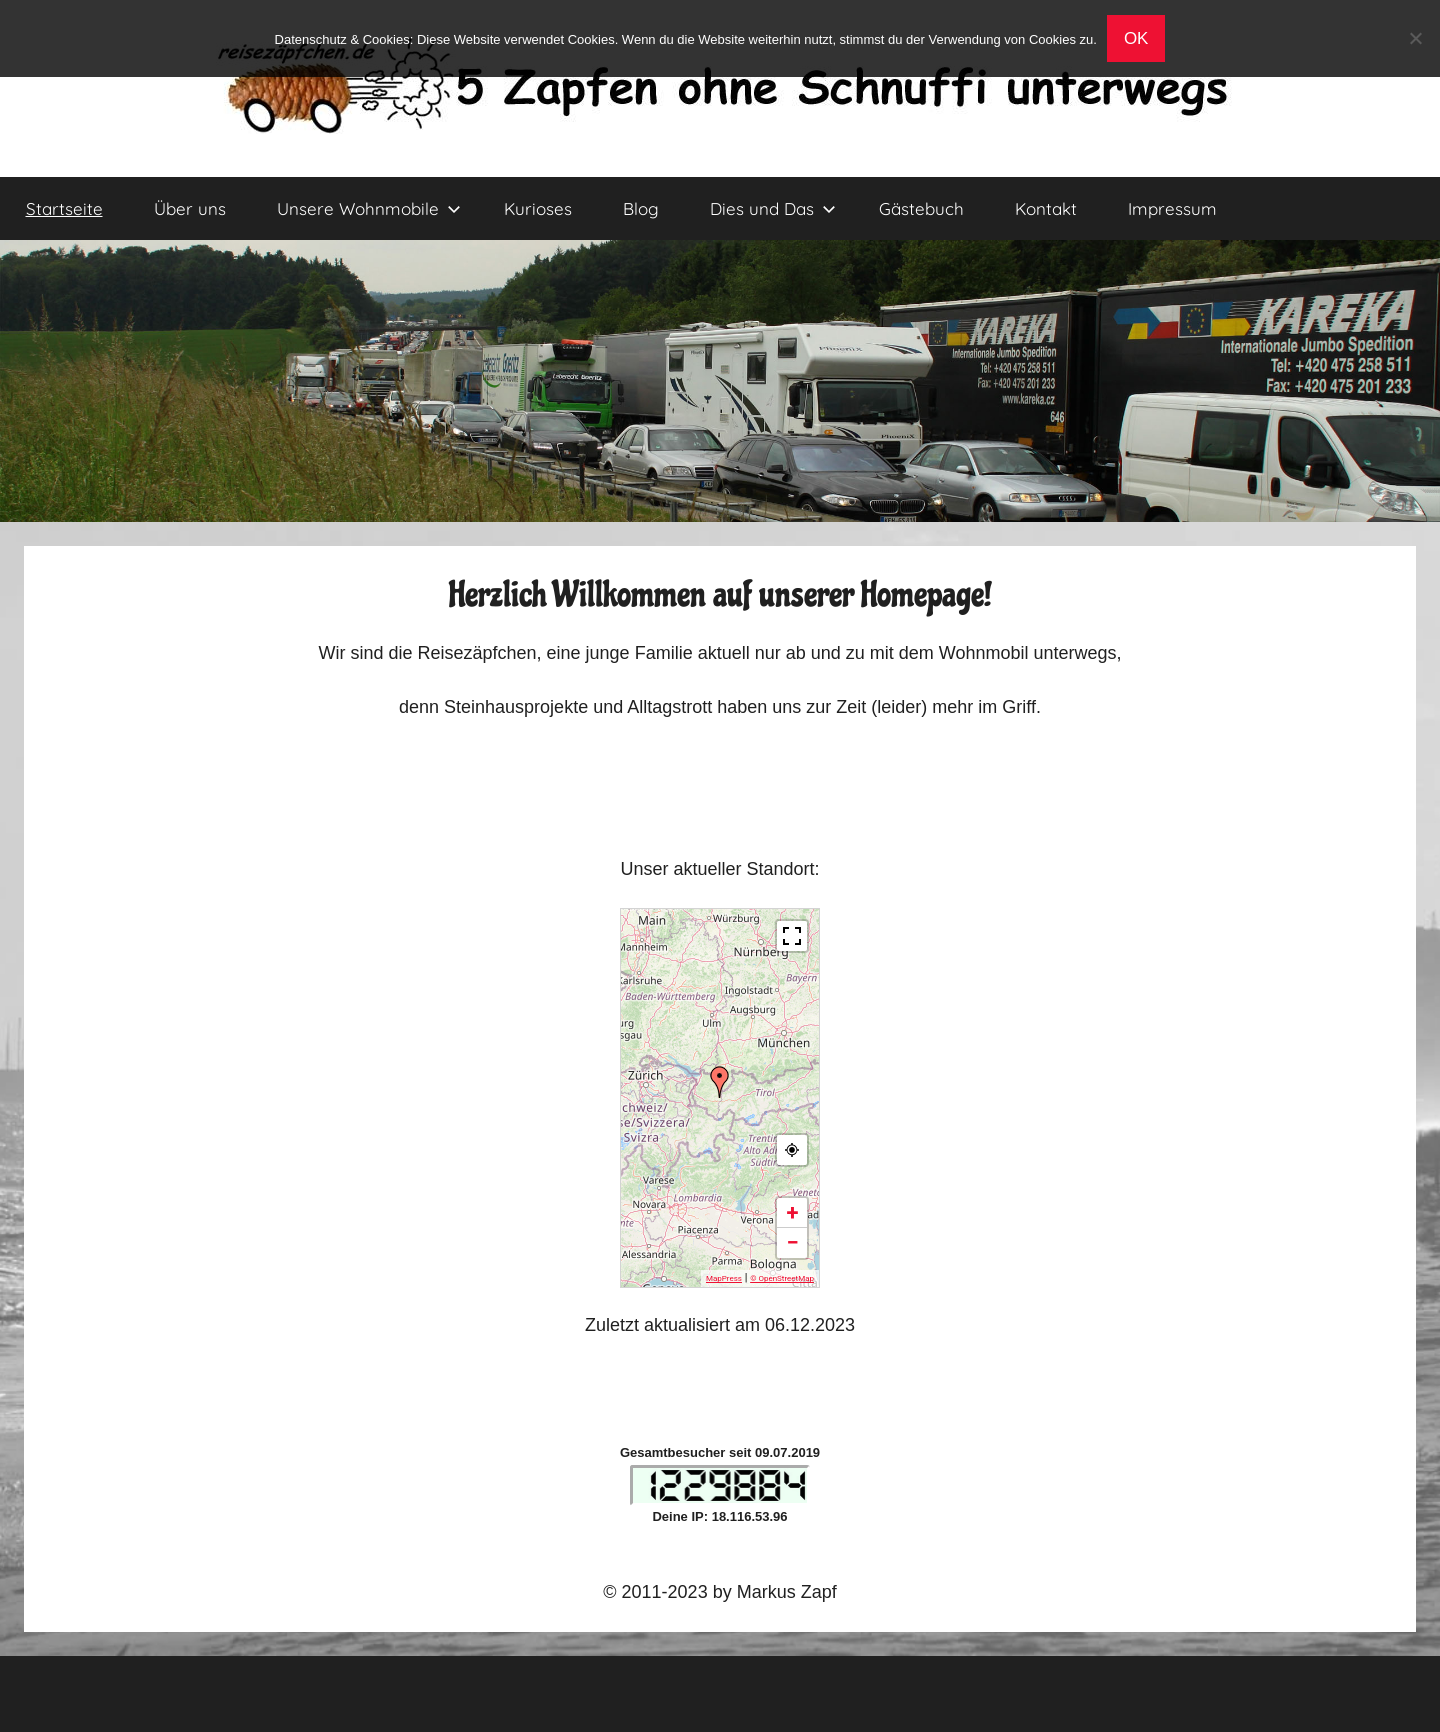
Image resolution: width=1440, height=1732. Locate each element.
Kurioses (538, 208)
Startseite (64, 208)
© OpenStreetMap (782, 1278)
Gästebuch (921, 208)
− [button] (792, 1242)
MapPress (724, 1278)
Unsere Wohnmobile (369, 208)
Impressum (1172, 208)
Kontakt (1046, 208)
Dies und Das (773, 208)
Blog (641, 208)
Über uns (190, 208)
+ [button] (793, 1212)
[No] (1415, 38)
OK (1136, 38)
